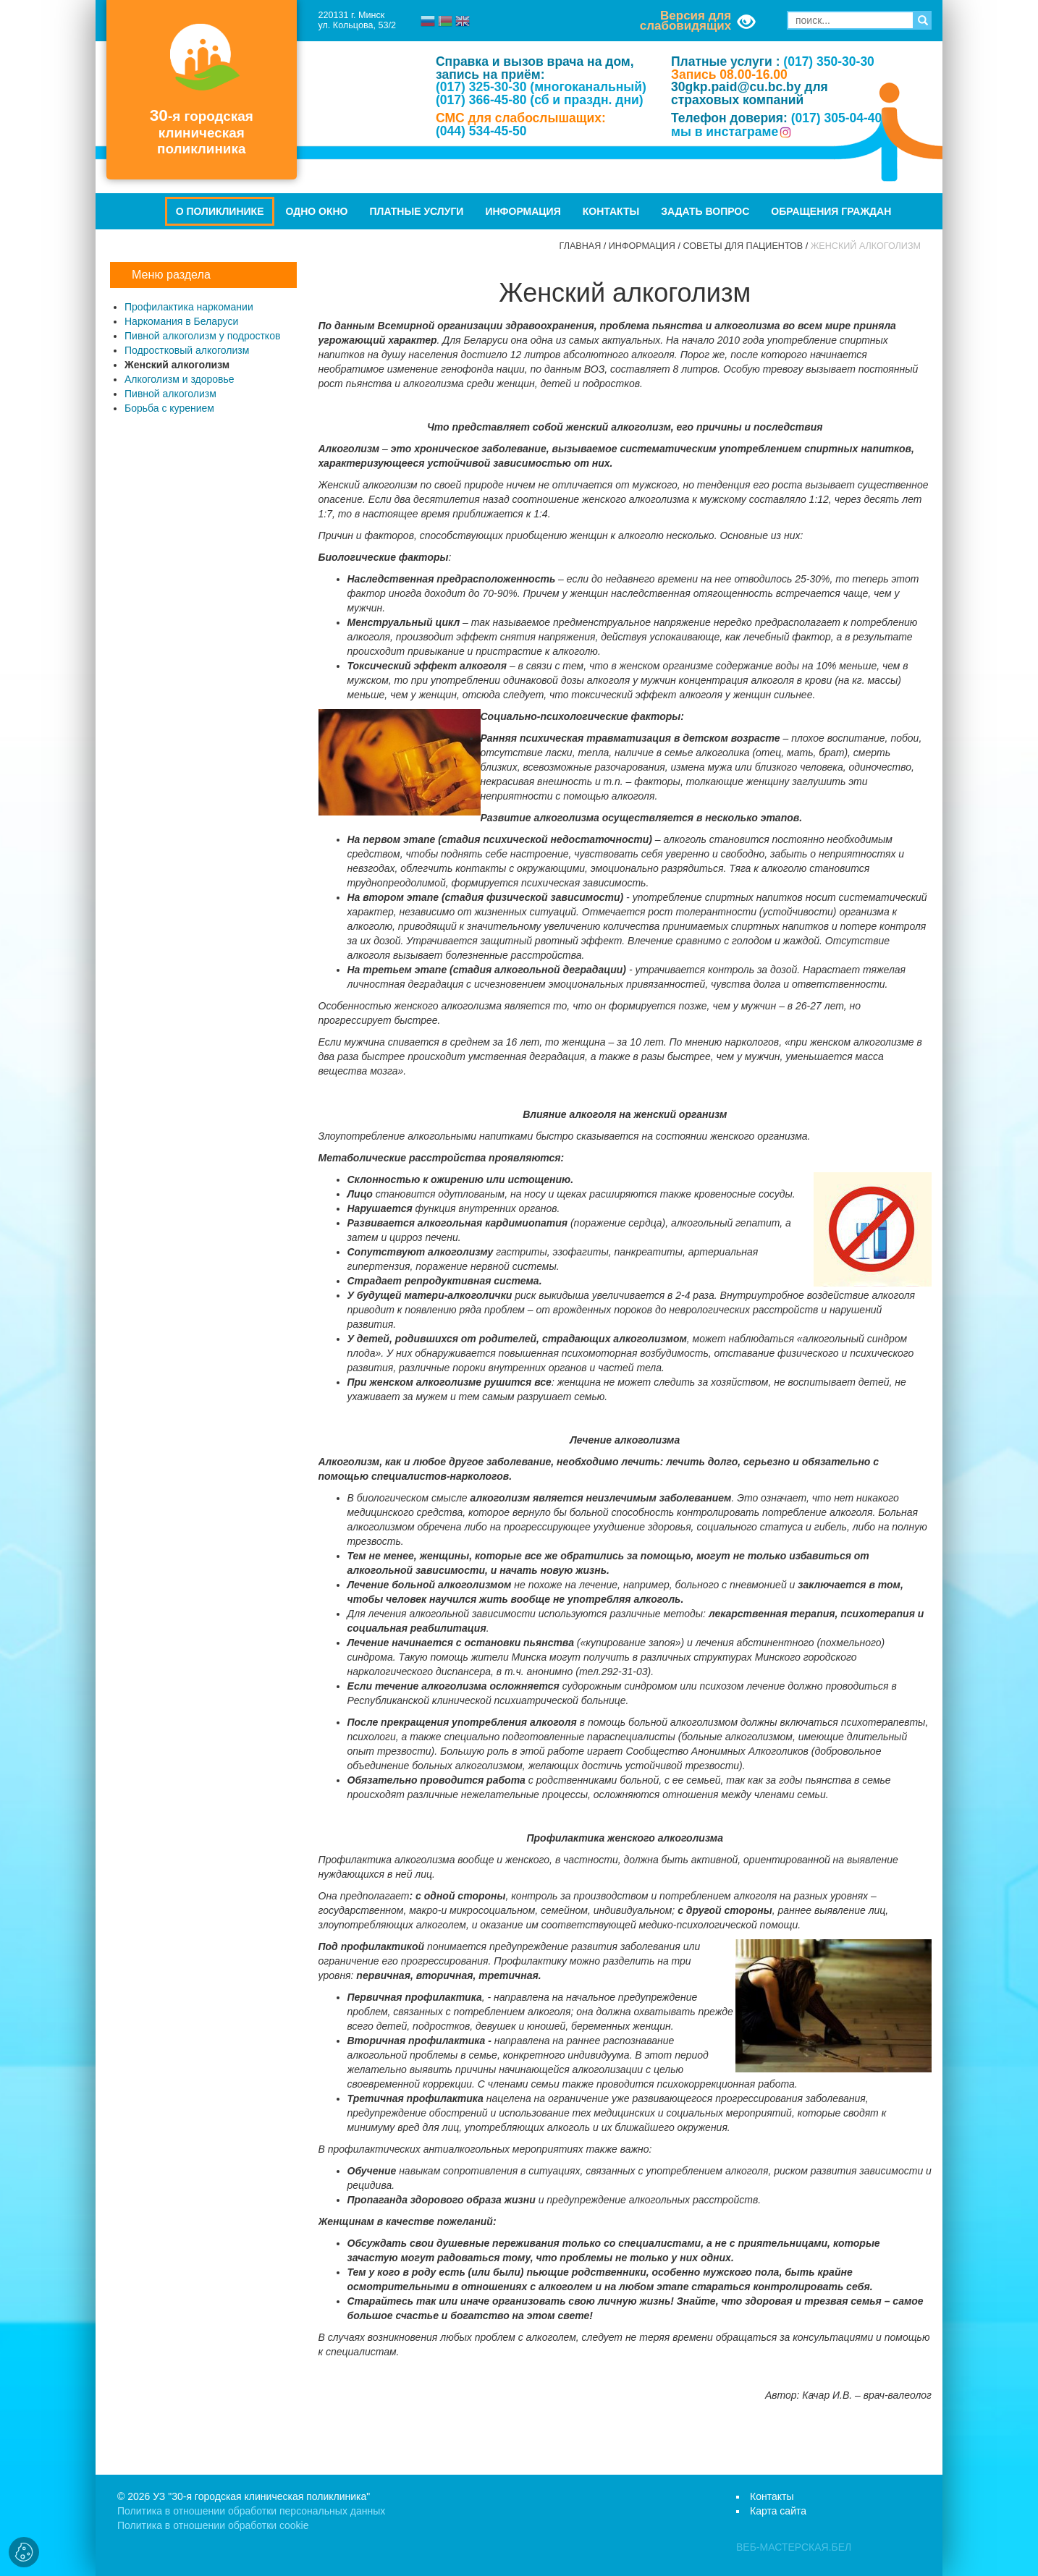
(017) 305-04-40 (836, 118)
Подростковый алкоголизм (187, 350)
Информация (522, 211)
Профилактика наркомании (189, 307)
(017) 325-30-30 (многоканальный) (541, 87)
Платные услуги (417, 211)
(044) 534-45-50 (481, 131)
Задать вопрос (705, 211)
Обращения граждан (831, 211)
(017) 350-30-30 (828, 61)
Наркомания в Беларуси (181, 321)
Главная (581, 246)
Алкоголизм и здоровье (180, 379)
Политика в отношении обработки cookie (212, 2525)
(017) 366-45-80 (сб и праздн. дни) (540, 100)
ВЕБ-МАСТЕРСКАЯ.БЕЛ (793, 2547)
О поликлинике (220, 211)
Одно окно (316, 211)
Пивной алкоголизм (170, 393)
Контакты (611, 211)
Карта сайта (778, 2511)
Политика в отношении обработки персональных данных (251, 2511)
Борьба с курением (169, 408)
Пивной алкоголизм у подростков (202, 336)
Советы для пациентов (743, 246)
